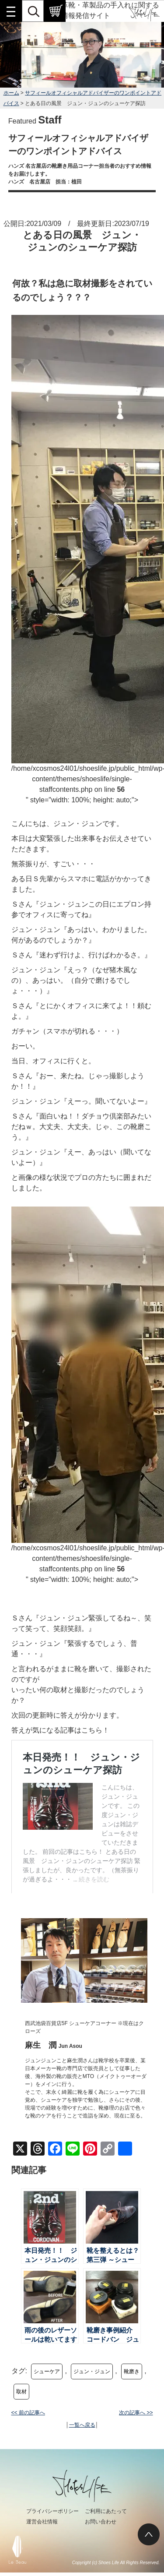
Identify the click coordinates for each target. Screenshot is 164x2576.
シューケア (47, 2371)
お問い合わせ (100, 2522)
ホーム (11, 93)
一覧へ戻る (82, 2425)
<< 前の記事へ (28, 2413)
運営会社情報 (42, 2522)
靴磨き (132, 2371)
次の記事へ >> (136, 2413)
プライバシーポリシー (52, 2511)
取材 (21, 2392)
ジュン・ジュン (91, 2371)
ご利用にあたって (106, 2511)
